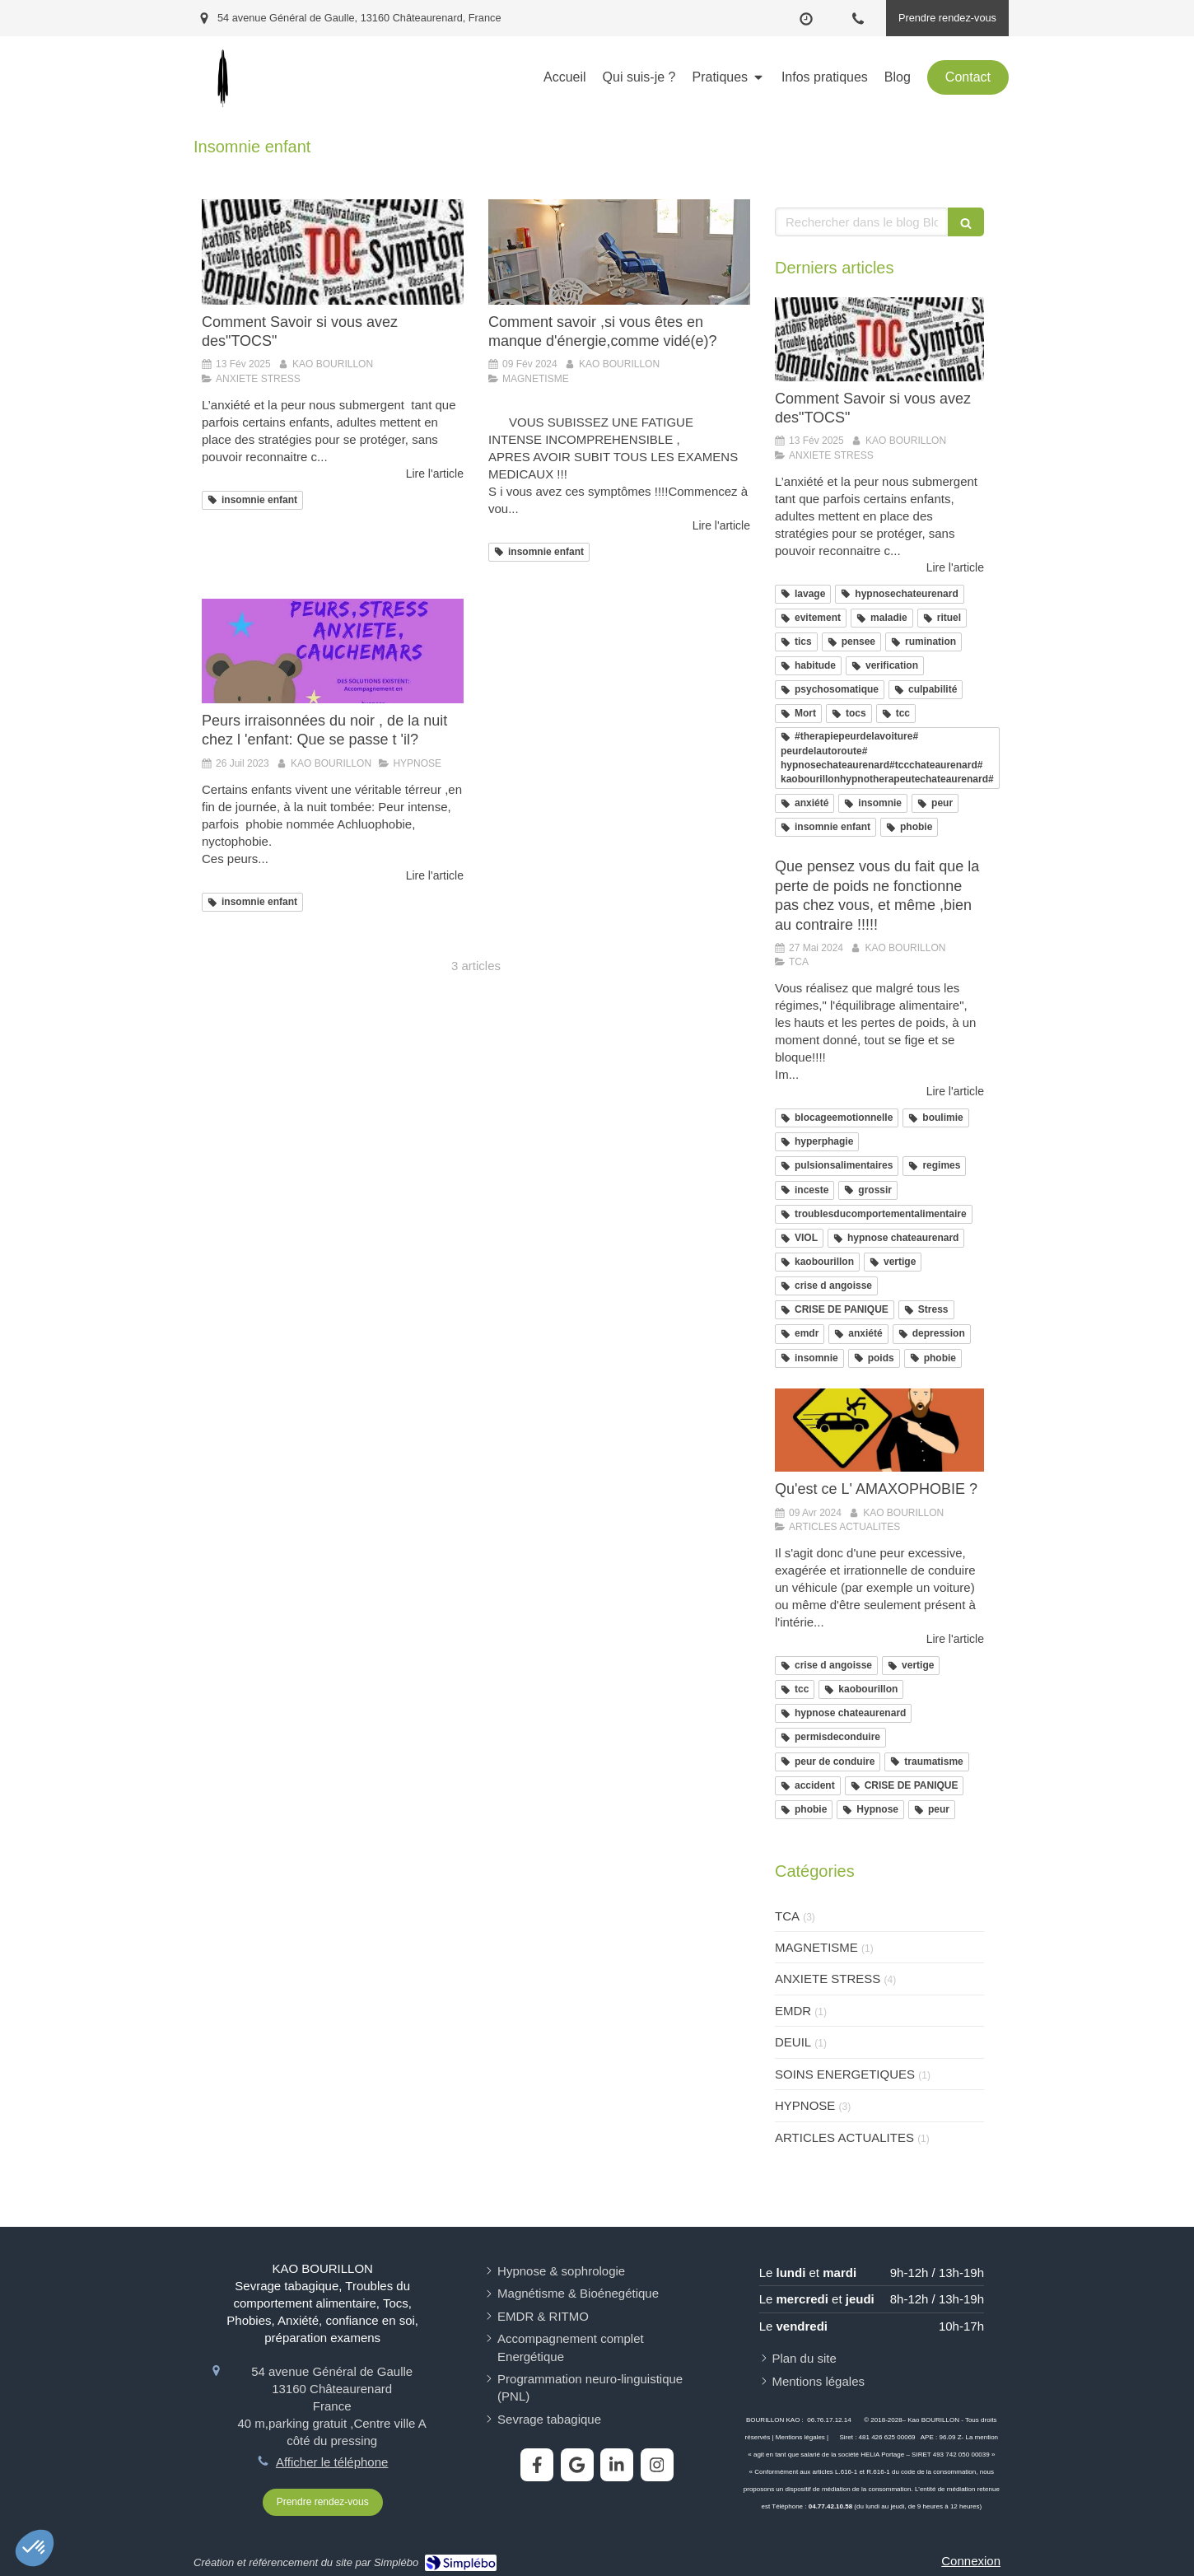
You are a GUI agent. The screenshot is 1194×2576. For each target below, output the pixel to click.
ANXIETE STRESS (827, 1979)
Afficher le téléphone (332, 2462)
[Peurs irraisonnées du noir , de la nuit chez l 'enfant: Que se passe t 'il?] (333, 651)
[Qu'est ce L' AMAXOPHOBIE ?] (879, 1430)
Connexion (970, 2561)
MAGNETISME (816, 1947)
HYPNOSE (805, 2105)
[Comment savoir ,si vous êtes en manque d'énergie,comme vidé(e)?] (619, 251)
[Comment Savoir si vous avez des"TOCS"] (333, 251)
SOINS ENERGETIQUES (845, 2074)
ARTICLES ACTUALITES (844, 2137)
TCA (787, 1916)
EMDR (793, 2011)
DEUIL (793, 2042)
